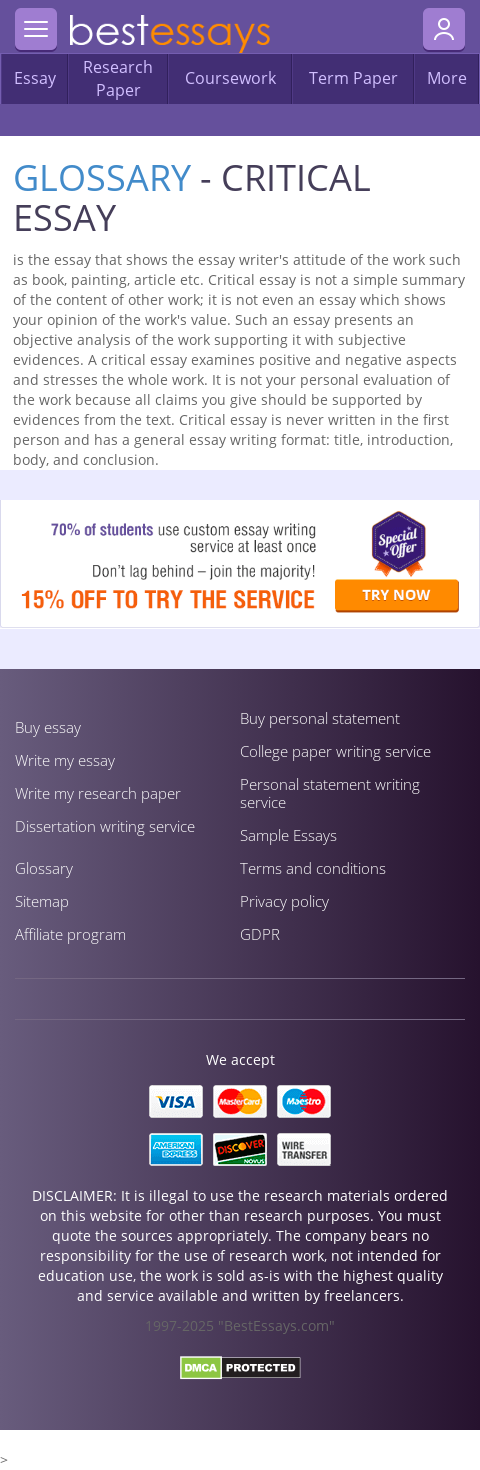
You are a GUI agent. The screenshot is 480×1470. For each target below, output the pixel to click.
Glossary (102, 177)
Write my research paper (98, 793)
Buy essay (48, 727)
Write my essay (65, 760)
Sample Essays (288, 835)
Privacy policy (284, 901)
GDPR (260, 934)
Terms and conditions (313, 868)
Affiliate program (70, 934)
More (447, 78)
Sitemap (42, 901)
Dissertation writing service (105, 826)
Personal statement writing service (330, 793)
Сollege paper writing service (335, 751)
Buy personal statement (320, 718)
